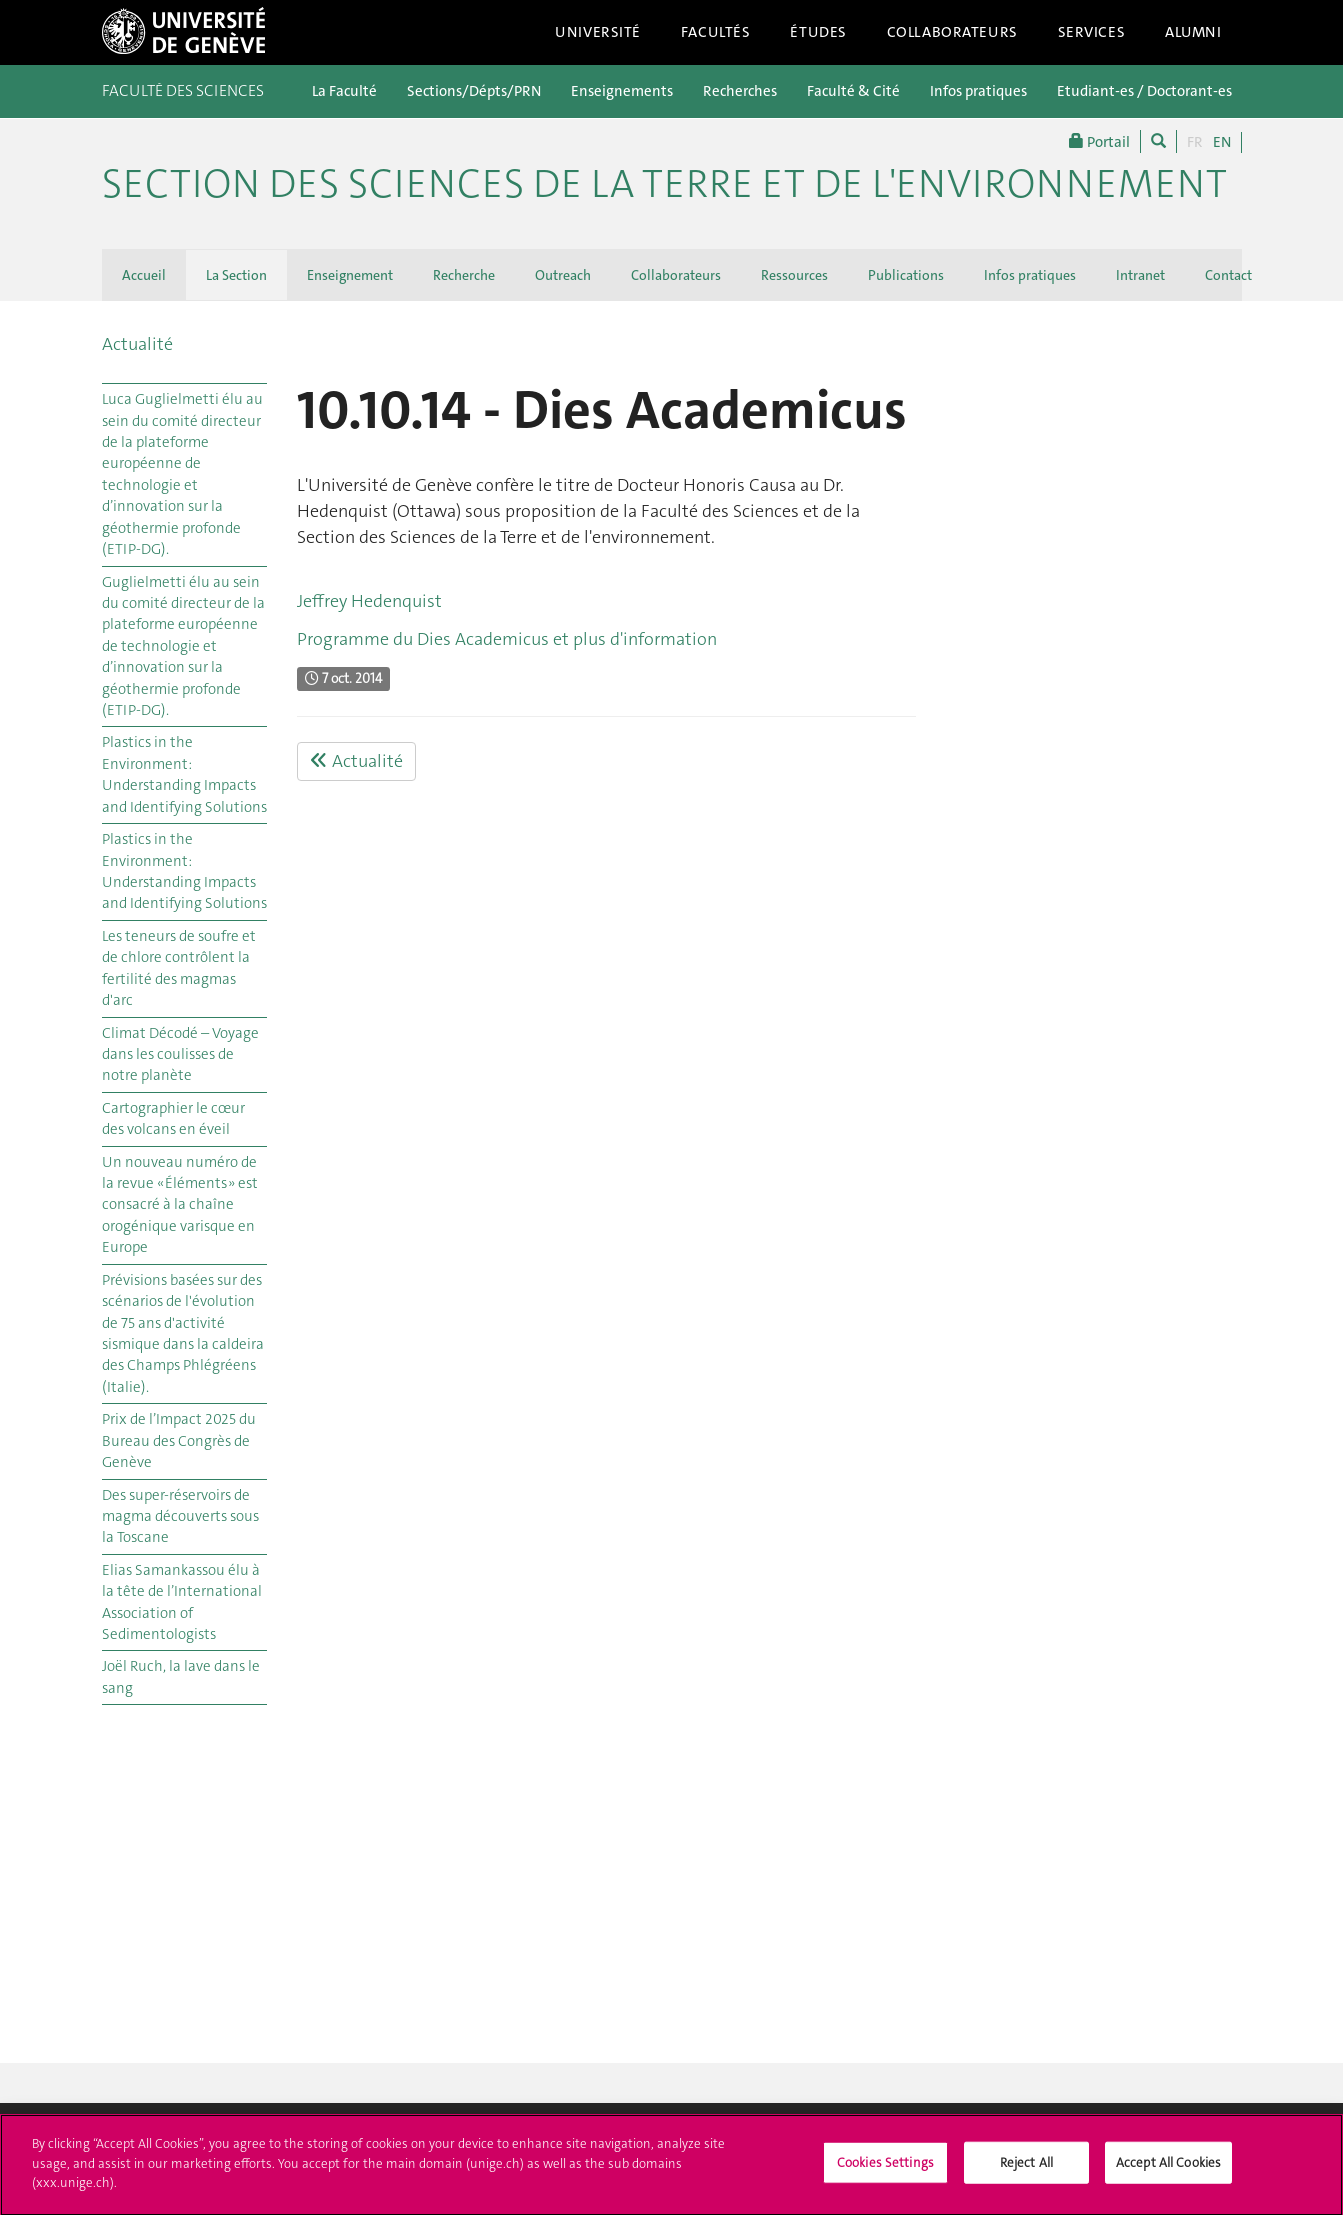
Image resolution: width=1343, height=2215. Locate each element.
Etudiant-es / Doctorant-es (1144, 91)
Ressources (794, 275)
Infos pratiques (978, 91)
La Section (236, 275)
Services (1092, 32)
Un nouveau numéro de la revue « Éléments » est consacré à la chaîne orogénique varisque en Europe (180, 1205)
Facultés (716, 32)
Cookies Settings (885, 2179)
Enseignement (350, 275)
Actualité (137, 344)
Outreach (563, 275)
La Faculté (344, 91)
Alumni (1193, 32)
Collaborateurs (952, 32)
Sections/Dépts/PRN (474, 91)
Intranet (1140, 275)
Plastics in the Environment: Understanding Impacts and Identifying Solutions (184, 774)
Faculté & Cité (853, 91)
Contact (1228, 275)
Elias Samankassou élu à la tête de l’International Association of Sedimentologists (182, 1602)
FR (1195, 142)
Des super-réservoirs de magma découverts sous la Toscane (180, 1516)
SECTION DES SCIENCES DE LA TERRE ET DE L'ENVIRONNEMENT (664, 184)
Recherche (464, 275)
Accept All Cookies (1168, 2179)
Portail (1099, 141)
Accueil (144, 275)
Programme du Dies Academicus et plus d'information (507, 639)
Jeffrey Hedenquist (369, 601)
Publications (906, 275)
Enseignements (622, 91)
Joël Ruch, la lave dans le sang (181, 1676)
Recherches (740, 91)
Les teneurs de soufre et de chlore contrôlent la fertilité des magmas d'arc (179, 968)
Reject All (1026, 2179)
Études (818, 32)
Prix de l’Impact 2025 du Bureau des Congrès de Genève (179, 1440)
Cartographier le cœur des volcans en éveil (173, 1118)
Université (598, 32)
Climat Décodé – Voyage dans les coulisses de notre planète (180, 1054)
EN (1222, 142)
